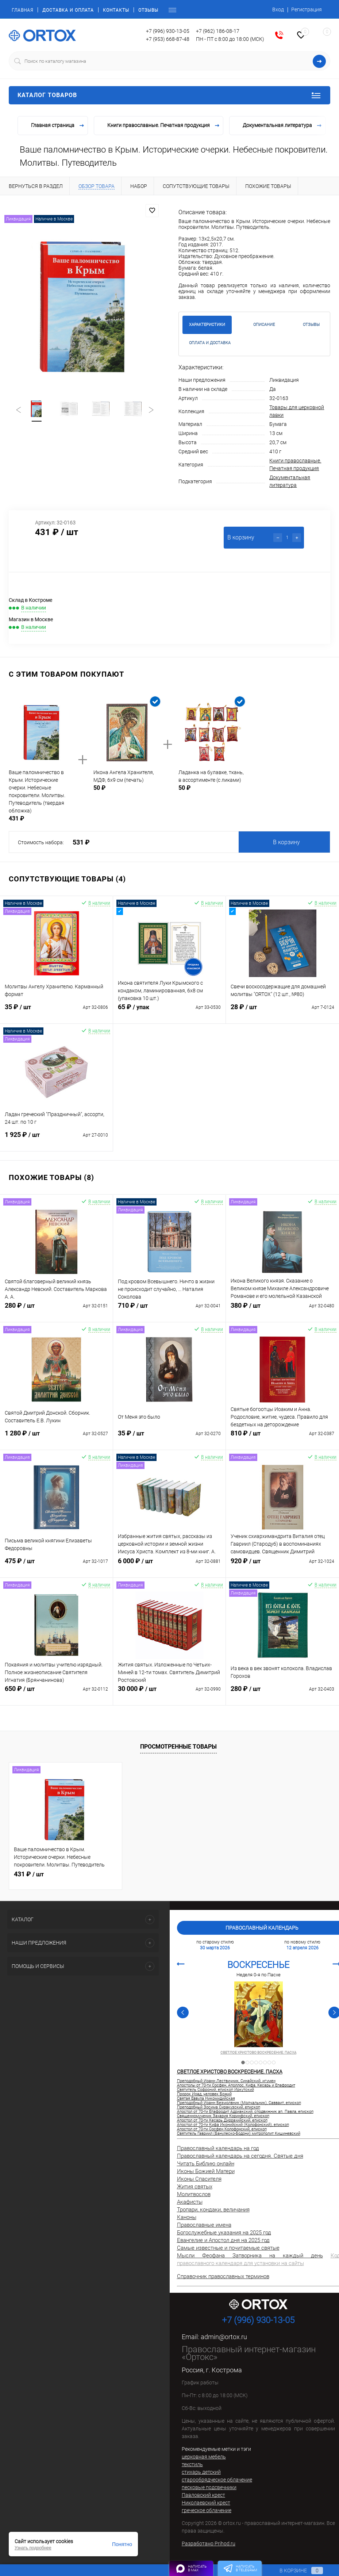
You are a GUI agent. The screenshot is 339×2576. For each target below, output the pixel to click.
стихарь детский (201, 2472)
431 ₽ (29, 1874)
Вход (278, 9)
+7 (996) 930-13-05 (167, 31)
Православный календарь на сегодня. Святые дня (240, 2156)
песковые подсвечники (209, 2487)
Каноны (186, 2217)
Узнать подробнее (33, 2547)
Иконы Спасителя (199, 2179)
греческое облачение (206, 2510)
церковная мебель (204, 2457)
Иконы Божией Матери (206, 2171)
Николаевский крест (206, 2503)
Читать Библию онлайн (205, 2163)
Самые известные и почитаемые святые (228, 2248)
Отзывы (148, 10)
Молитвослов (194, 2194)
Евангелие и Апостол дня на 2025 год (223, 2240)
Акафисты (190, 2202)
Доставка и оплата (68, 10)
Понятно (122, 2544)
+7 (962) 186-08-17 (217, 31)
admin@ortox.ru (224, 2337)
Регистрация (306, 9)
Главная (22, 10)
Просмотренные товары (178, 1746)
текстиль (192, 2464)
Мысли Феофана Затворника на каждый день (250, 2255)
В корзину (286, 842)
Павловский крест (203, 2495)
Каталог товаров (169, 95)
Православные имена (204, 2225)
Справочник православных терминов (223, 2276)
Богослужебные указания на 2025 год (224, 2232)
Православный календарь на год (218, 2148)
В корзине (294, 2570)
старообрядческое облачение (217, 2480)
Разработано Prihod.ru (208, 2543)
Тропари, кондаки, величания (213, 2209)
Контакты (116, 10)
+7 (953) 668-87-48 (167, 39)
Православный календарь (262, 1928)
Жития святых (194, 2186)
